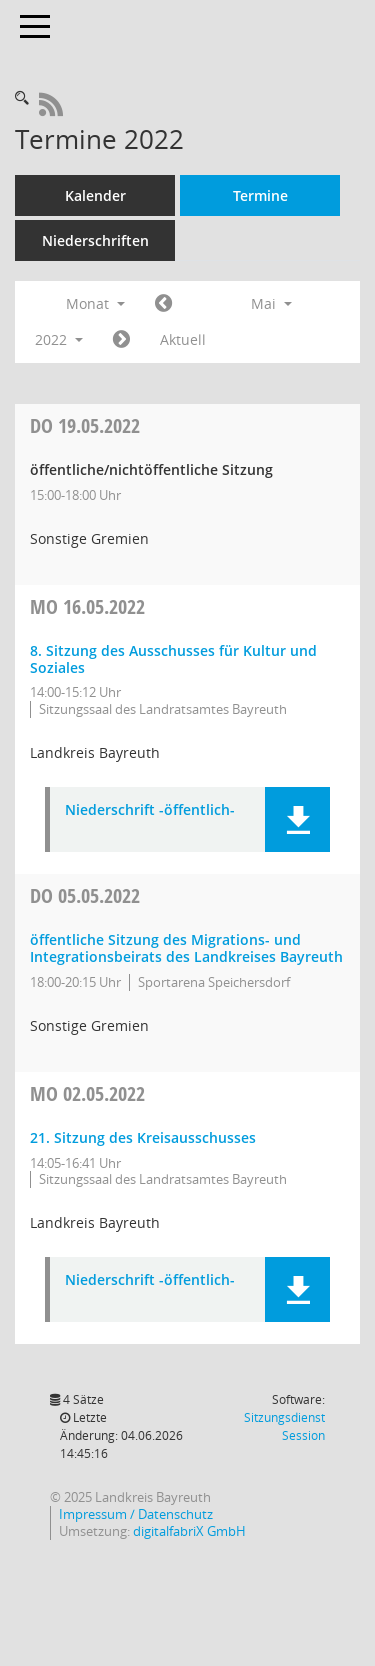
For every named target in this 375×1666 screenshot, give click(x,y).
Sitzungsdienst (284, 1426)
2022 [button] (59, 339)
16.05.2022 (87, 606)
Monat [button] (95, 303)
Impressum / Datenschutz (136, 1514)
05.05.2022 (85, 895)
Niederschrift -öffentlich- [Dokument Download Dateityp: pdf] (150, 810)
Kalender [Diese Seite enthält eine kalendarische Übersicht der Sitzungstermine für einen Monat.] (95, 195)
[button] (297, 819)
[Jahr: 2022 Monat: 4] (163, 304)
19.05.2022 (85, 425)
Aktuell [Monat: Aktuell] (183, 339)
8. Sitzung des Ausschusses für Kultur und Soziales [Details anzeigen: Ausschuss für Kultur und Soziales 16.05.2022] (173, 659)
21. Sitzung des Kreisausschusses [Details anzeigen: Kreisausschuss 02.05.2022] (143, 1137)
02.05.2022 (87, 1093)
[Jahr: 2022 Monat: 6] (121, 340)
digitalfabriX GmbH (189, 1531)
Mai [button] (271, 303)
